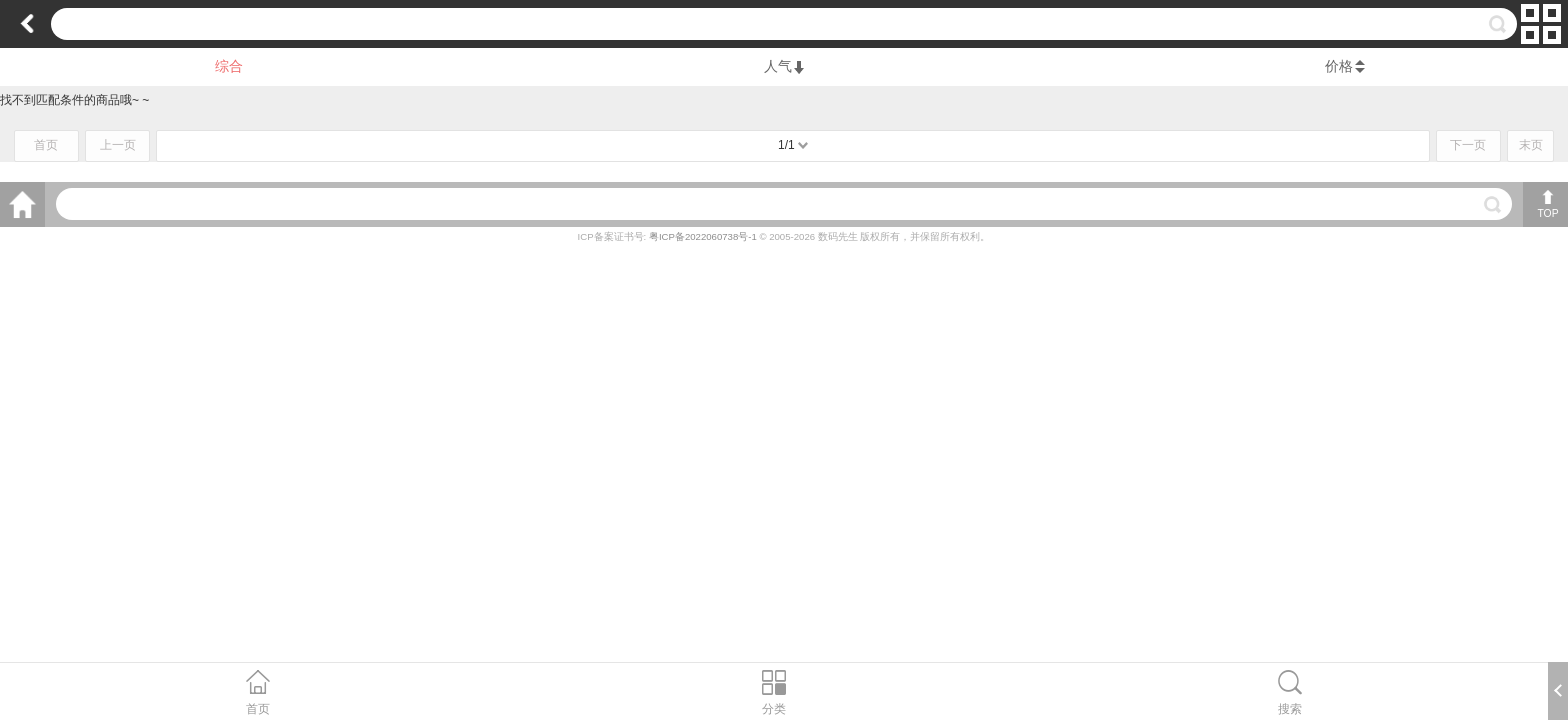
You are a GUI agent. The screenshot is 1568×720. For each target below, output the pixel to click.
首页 (46, 145)
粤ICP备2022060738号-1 (704, 236)
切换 (1541, 24)
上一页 (118, 145)
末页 (1531, 145)
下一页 (1468, 145)
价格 (1339, 66)
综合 (229, 66)
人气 (784, 66)
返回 (27, 24)
